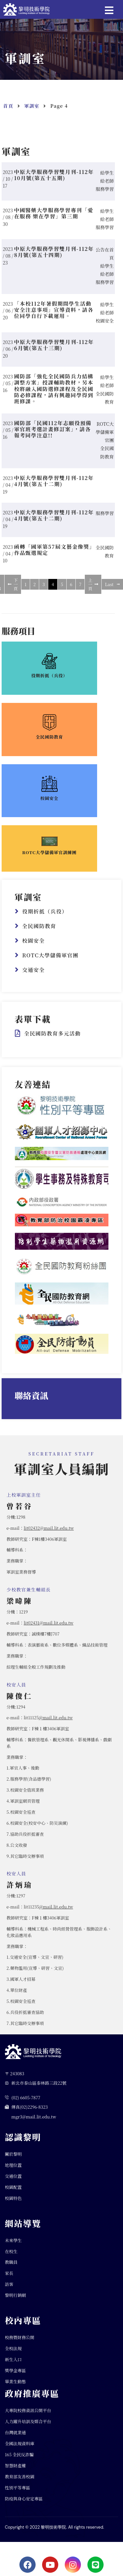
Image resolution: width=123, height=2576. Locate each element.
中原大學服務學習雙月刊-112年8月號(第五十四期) (54, 257)
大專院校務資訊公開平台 (28, 2416)
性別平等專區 (17, 2493)
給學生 (107, 178)
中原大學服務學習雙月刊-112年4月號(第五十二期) (54, 487)
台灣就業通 (15, 2438)
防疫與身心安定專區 (24, 2504)
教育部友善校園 (19, 2482)
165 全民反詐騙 (19, 2460)
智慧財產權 (15, 2471)
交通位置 (13, 2182)
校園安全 (105, 326)
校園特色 (13, 2204)
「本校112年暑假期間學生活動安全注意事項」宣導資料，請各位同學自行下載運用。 (54, 315)
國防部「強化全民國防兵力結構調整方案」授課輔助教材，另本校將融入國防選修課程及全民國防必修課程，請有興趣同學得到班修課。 (54, 394)
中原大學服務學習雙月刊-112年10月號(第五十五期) (54, 181)
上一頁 (93, 590)
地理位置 (13, 2171)
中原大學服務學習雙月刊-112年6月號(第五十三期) (54, 351)
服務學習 (105, 194)
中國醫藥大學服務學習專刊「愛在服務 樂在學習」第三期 (54, 219)
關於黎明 (13, 2160)
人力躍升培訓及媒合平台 (28, 2427)
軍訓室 (31, 111)
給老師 (107, 186)
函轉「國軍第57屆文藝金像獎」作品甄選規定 (54, 555)
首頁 (8, 111)
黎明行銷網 (15, 2301)
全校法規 (13, 2354)
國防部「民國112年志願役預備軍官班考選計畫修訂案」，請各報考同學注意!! (53, 435)
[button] (112, 9)
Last (112, 590)
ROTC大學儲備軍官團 (105, 437)
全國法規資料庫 (19, 2449)
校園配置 (13, 2193)
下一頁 (13, 590)
